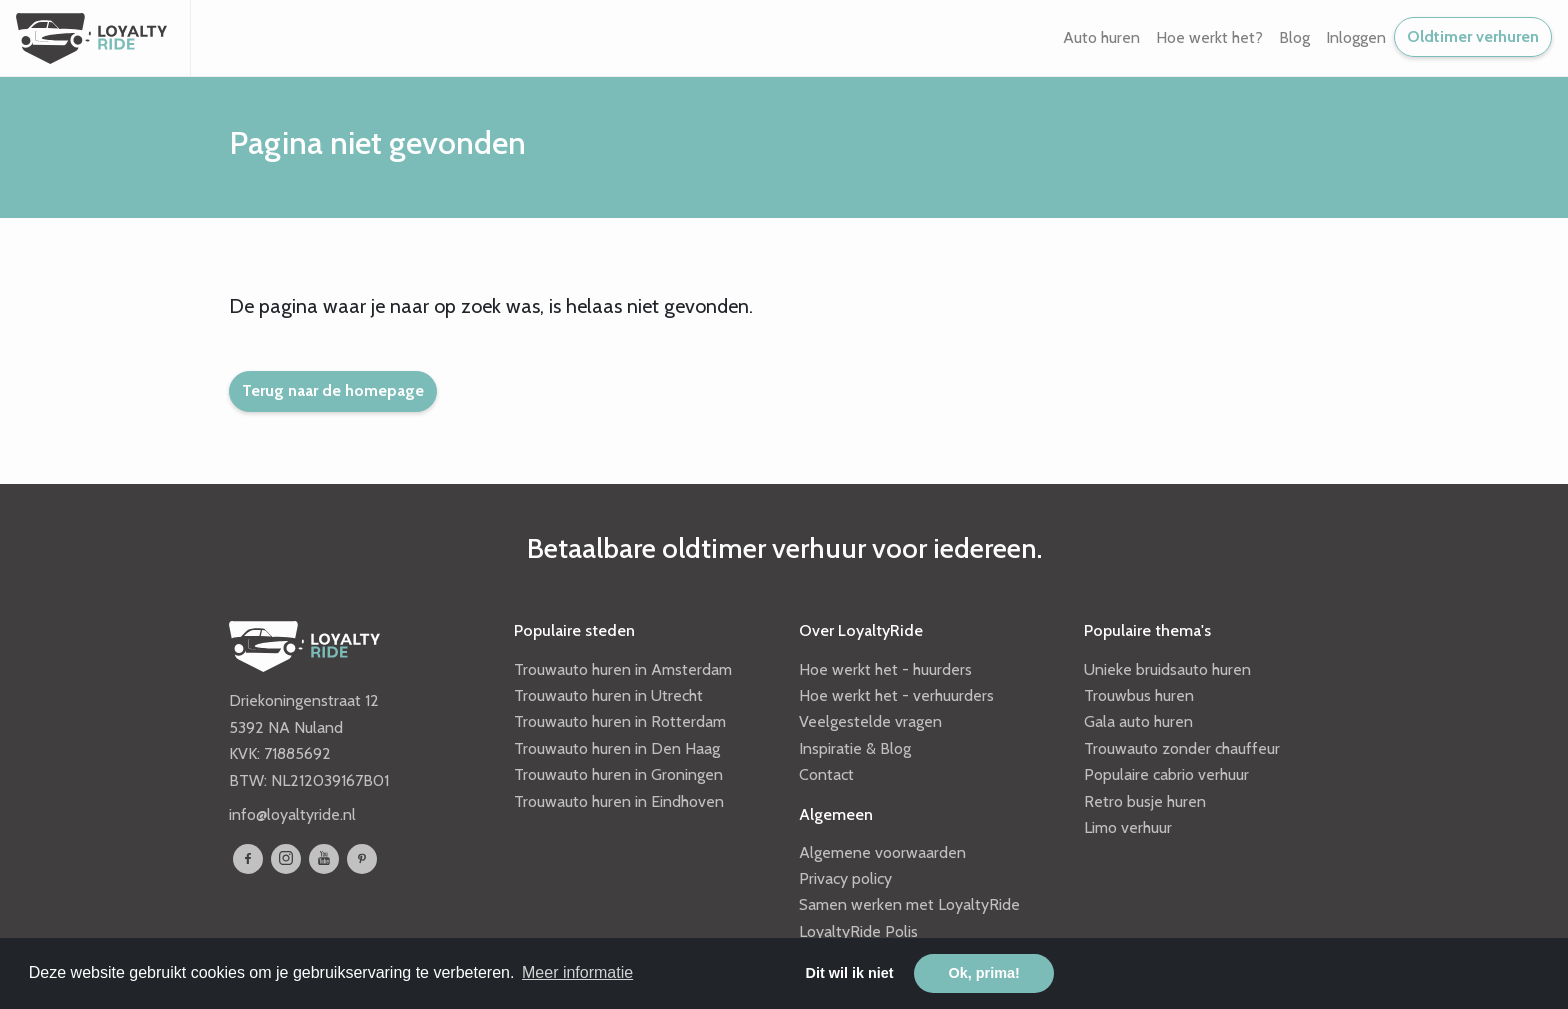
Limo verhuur (1128, 827)
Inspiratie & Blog (855, 748)
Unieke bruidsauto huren (1167, 669)
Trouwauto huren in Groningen (618, 774)
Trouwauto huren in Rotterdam (620, 721)
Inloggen (1356, 37)
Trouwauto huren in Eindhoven (619, 801)
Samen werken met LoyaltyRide (909, 904)
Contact (826, 774)
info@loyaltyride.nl (292, 814)
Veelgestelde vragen (870, 721)
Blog (1294, 37)
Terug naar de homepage (333, 390)
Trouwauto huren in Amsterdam (623, 669)
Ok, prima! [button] (984, 973)
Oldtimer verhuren (1473, 36)
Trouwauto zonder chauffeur (1182, 748)
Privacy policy (845, 878)
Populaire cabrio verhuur (1166, 774)
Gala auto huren (1138, 721)
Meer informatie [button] (577, 972)
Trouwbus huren (1139, 695)
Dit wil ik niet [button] (850, 973)
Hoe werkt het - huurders (885, 669)
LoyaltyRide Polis (858, 931)
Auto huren (1101, 37)
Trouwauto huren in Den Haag (617, 748)
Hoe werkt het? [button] (1209, 37)
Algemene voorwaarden (882, 852)
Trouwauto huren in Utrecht (608, 695)
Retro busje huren (1145, 801)
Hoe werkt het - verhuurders (896, 695)
